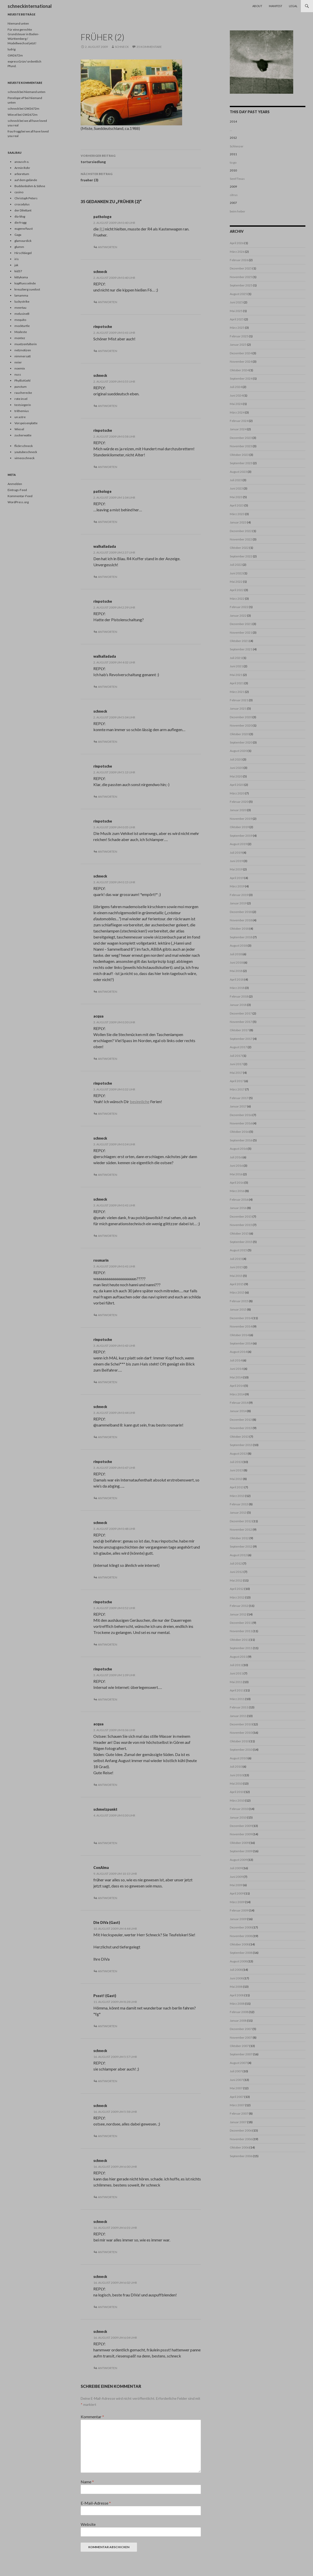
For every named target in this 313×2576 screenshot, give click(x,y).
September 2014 (241, 1343)
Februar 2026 (239, 260)
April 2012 (237, 1589)
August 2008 (238, 1961)
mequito (20, 320)
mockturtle (22, 326)
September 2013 (241, 1445)
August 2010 (238, 1758)
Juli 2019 (236, 852)
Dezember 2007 (241, 2029)
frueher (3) (141, 176)
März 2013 (237, 1496)
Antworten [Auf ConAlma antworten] (107, 1898)
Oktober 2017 (239, 1030)
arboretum (21, 174)
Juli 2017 (236, 1056)
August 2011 (238, 1656)
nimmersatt (22, 356)
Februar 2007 (239, 2113)
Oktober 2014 (239, 1335)
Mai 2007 (236, 2088)
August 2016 (238, 1148)
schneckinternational (30, 6)
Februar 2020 (239, 802)
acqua (98, 1016)
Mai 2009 (236, 1885)
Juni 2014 (236, 1369)
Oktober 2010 (239, 1741)
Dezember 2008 (241, 1927)
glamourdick (22, 241)
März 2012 (237, 1597)
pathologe (102, 216)
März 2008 (237, 2003)
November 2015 (241, 1225)
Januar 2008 (238, 2020)
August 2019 (238, 844)
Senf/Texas (237, 179)
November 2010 (241, 1732)
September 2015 (241, 1242)
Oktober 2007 (239, 2046)
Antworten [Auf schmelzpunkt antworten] (107, 1843)
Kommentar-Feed (20, 496)
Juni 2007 (236, 2080)
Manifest (275, 6)
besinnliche (139, 1101)
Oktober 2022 (239, 548)
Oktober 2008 (239, 1944)
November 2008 (241, 1936)
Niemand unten (18, 23)
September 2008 (241, 1953)
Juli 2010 (236, 1766)
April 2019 (237, 878)
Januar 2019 (238, 903)
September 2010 (241, 1749)
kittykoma (21, 277)
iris (16, 259)
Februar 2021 (239, 700)
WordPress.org (18, 502)
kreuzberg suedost (27, 289)
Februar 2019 (239, 895)
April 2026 (237, 243)
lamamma (21, 295)
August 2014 (238, 1352)
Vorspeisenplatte (26, 423)
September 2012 (241, 1546)
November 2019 (241, 819)
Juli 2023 (236, 480)
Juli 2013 (236, 1462)
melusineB (21, 314)
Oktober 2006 (239, 2147)
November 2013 (241, 1428)
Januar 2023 (238, 522)
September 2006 (241, 2156)
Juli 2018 (236, 954)
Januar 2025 (238, 344)
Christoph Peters (26, 198)
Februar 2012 (239, 1606)
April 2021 (237, 683)
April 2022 (237, 590)
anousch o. (21, 162)
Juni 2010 (236, 1775)
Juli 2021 (236, 658)
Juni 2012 (236, 1572)
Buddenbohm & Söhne (29, 186)
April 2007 (237, 2097)
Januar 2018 (238, 1005)
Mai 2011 (236, 1682)
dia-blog (19, 216)
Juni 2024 (236, 395)
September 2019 (241, 835)
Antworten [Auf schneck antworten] (107, 302)
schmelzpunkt (105, 1809)
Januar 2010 (238, 1817)
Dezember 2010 (241, 1724)
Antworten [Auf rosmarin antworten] (107, 1315)
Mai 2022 (236, 581)
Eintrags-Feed (17, 490)
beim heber (237, 211)
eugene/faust (23, 228)
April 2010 (237, 1792)
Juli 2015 (236, 1259)
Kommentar (92, 2416)
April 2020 (237, 785)
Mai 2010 (236, 1783)
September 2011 (241, 1648)
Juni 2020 (236, 768)
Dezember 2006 (241, 2130)
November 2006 (241, 2139)
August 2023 (238, 472)
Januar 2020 (238, 810)
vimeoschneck (24, 458)
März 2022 (237, 598)
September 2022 (241, 556)
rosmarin (101, 1260)
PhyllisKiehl (22, 380)
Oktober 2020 (239, 734)
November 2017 (241, 1022)
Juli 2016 (236, 1157)
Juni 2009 (236, 1877)
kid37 (18, 271)
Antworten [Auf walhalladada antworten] (107, 577)
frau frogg (14, 131)
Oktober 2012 (239, 1538)
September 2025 (241, 285)
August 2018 (238, 945)
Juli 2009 (236, 1868)
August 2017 (238, 1047)
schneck (122, 47)
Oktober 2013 (239, 1436)
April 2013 (237, 1487)
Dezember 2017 (241, 1013)
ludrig (11, 49)
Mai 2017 (236, 1073)
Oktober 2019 (239, 827)
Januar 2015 (238, 1309)
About (257, 6)
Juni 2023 (236, 488)
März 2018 (237, 988)
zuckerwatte (22, 435)
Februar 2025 (239, 336)
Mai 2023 (236, 497)
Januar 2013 (238, 1512)
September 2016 (241, 1140)
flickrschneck (23, 446)
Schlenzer (237, 146)
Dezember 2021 (241, 624)
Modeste (20, 332)
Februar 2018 (239, 996)
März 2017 (237, 1089)
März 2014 (237, 1394)
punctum (20, 386)
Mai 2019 (236, 869)
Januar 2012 (238, 1614)
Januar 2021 (238, 708)
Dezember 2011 (241, 1623)
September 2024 (241, 378)
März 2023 (237, 514)
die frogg (20, 222)
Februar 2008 (239, 2012)
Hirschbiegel (23, 253)
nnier (18, 362)
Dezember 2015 (241, 1216)
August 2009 (238, 1860)
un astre (20, 417)
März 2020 (237, 793)
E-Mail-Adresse (96, 2503)
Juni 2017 (236, 1064)
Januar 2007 (238, 2122)
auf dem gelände (25, 180)
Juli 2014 (236, 1360)
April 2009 (237, 1893)
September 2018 (241, 937)
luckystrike (21, 301)
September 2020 (241, 742)
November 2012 (241, 1529)
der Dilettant (22, 210)
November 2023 (241, 446)
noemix (19, 368)
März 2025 (237, 327)
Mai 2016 (236, 1174)
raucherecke (23, 393)
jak (16, 265)
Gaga (17, 235)
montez (19, 338)
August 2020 (238, 751)
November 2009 (241, 1834)
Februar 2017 (239, 1098)
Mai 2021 (236, 675)
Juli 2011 (236, 1665)
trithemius (21, 411)
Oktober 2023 (239, 455)
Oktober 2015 (239, 1233)
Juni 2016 (236, 1165)
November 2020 (241, 725)
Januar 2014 (238, 1411)
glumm (19, 247)
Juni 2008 (236, 1978)
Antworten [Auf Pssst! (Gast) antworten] (107, 2026)
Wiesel (19, 429)
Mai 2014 (236, 1377)
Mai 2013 (236, 1479)
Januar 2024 (238, 429)
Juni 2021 (236, 666)
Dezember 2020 (241, 717)
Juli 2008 (236, 1970)
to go (233, 162)
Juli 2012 (236, 1563)
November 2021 (241, 632)
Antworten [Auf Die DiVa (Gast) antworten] (107, 1971)
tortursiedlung (141, 158)
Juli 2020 (236, 759)
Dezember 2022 (241, 531)
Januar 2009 (238, 1919)
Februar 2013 (239, 1504)
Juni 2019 (236, 861)
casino (18, 192)
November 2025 (241, 277)
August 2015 (238, 1250)
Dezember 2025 (241, 268)
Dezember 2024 (241, 353)
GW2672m (15, 55)
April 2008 (237, 1995)
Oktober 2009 (239, 1843)
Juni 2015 (236, 1267)
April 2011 (237, 1690)
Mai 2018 (236, 971)
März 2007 (237, 2105)
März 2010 (237, 1800)
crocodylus (22, 204)
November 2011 (241, 1631)
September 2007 (241, 2054)
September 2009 (241, 1851)
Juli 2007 (236, 2071)
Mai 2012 (236, 1580)
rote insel (20, 399)
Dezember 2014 (241, 1318)
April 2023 (237, 505)
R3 (101, 228)
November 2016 (241, 1123)
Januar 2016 (238, 1208)
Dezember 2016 (241, 1115)
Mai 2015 (236, 1276)
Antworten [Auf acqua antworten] (107, 1059)
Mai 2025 (236, 311)
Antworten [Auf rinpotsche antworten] (107, 351)
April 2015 (237, 1284)
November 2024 (241, 361)
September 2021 (241, 649)
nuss (17, 374)
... (231, 130)
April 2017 (237, 1081)
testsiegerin (22, 405)
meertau (20, 307)
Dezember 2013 (241, 1419)
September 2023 (241, 463)
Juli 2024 (236, 387)
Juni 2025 (236, 302)
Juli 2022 (236, 565)
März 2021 (237, 692)
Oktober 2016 (239, 1132)
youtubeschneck (25, 452)
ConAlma (101, 1867)
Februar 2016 (239, 1199)
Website (88, 2524)
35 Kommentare (149, 47)
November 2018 (241, 920)
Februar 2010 (239, 1809)
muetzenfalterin (25, 344)
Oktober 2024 (239, 370)
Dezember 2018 (241, 912)
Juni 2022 (236, 573)
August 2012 (238, 1555)
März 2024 (237, 412)
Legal (293, 6)
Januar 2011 (238, 1716)
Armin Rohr (22, 168)
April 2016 (237, 1182)
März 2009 (237, 1902)
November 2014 (241, 1326)
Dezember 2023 (241, 438)
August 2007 (238, 2063)
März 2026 (237, 251)
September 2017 (241, 1039)
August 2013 (238, 1453)
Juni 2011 (236, 1673)
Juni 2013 (236, 1470)
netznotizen (22, 350)
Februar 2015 (239, 1301)
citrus (234, 195)
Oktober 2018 (239, 928)
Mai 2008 (236, 1986)
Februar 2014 (239, 1402)
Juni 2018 (236, 962)
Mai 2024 (236, 404)
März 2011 (237, 1699)
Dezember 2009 (241, 1826)
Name (87, 2481)
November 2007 (241, 2037)
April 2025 (237, 319)
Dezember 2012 (241, 1521)
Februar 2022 (239, 607)
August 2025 (238, 294)
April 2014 (237, 1386)
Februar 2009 (239, 1910)
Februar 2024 (239, 421)
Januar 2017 (238, 1106)
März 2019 (237, 886)
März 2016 (237, 1191)
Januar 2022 (238, 615)
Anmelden (15, 484)
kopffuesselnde (25, 283)
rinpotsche (102, 326)
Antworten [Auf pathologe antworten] (107, 247)
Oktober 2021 (239, 641)
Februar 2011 (239, 1707)
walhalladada (104, 546)
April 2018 (237, 979)
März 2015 (237, 1292)
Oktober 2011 (239, 1640)
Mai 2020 (236, 776)
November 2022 (241, 539)
